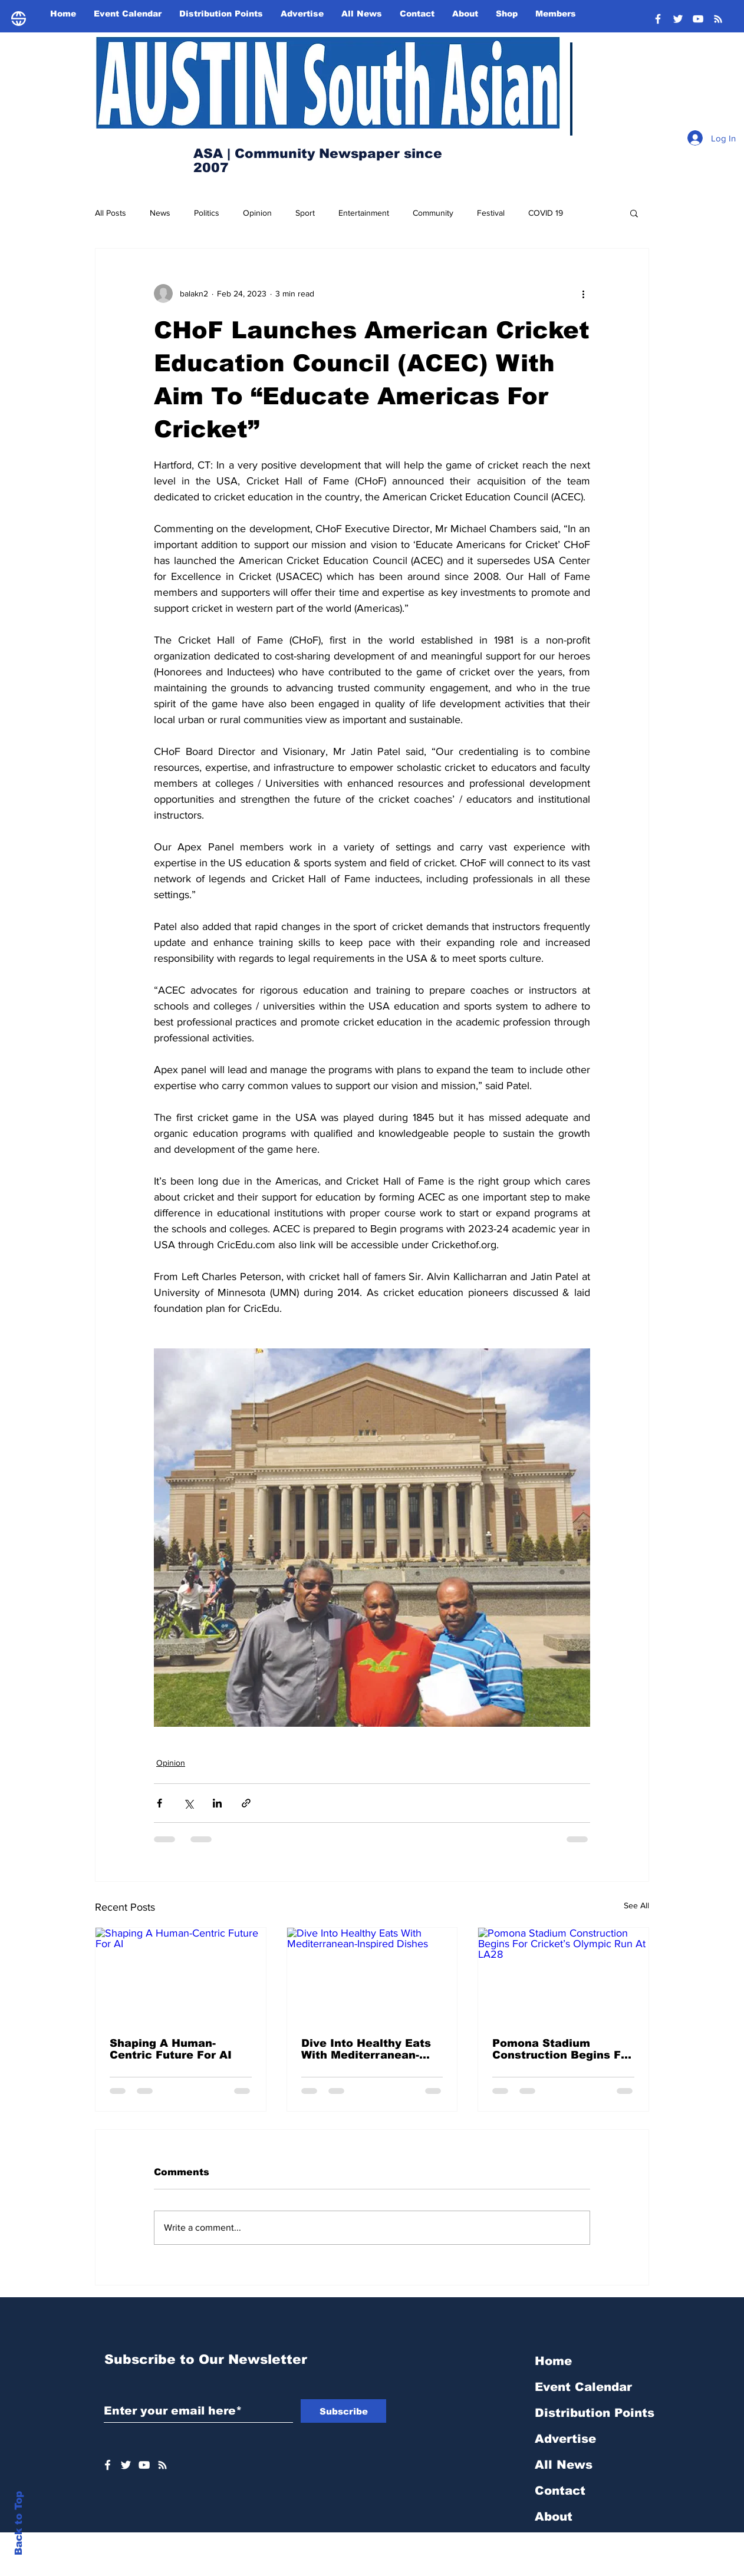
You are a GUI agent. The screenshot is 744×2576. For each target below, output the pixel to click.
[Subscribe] (343, 2411)
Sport (305, 212)
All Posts (110, 212)
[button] (634, 212)
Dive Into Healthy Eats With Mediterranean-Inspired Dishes (366, 2049)
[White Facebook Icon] (107, 2465)
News (160, 212)
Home (553, 2360)
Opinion (257, 212)
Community (433, 212)
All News (563, 2464)
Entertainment (363, 212)
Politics (206, 212)
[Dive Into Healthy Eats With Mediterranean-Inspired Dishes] (372, 1975)
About (553, 2516)
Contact (560, 2490)
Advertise (565, 2438)
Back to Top (18, 2523)
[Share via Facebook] (159, 1803)
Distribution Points (594, 2412)
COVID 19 (545, 212)
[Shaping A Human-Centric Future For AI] (181, 1975)
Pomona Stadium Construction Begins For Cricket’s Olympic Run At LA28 (562, 2049)
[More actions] (583, 293)
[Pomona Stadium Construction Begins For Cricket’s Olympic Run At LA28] (563, 1975)
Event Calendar (583, 2386)
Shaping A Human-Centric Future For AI (171, 2049)
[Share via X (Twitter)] (188, 1803)
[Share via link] (246, 1803)
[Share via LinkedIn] (217, 1803)
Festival (491, 212)
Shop (550, 2542)
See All (636, 1905)
